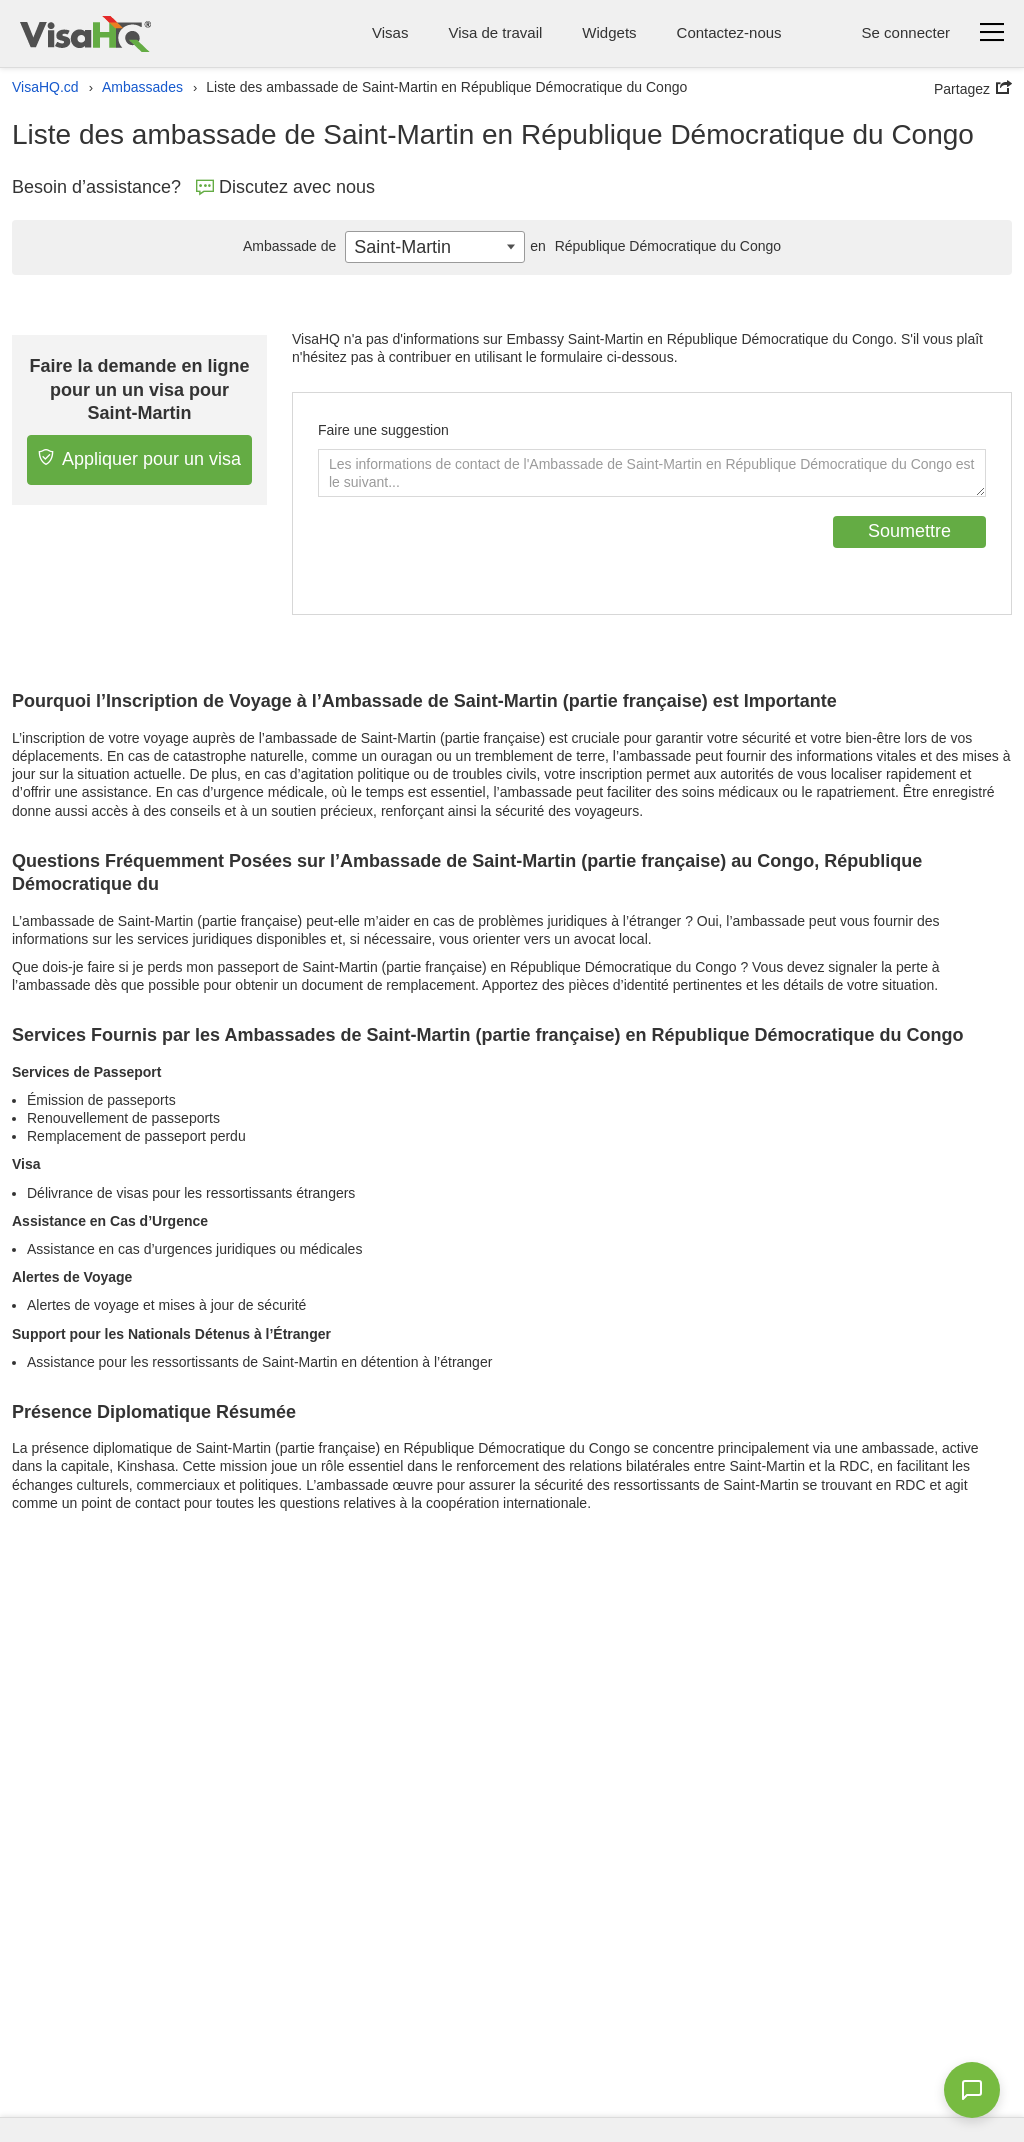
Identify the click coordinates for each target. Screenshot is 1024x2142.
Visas (390, 32)
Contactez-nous (729, 32)
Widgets (609, 32)
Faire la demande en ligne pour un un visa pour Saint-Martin (140, 389)
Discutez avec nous (285, 187)
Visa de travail (495, 32)
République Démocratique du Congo (653, 246)
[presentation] (470, 555)
